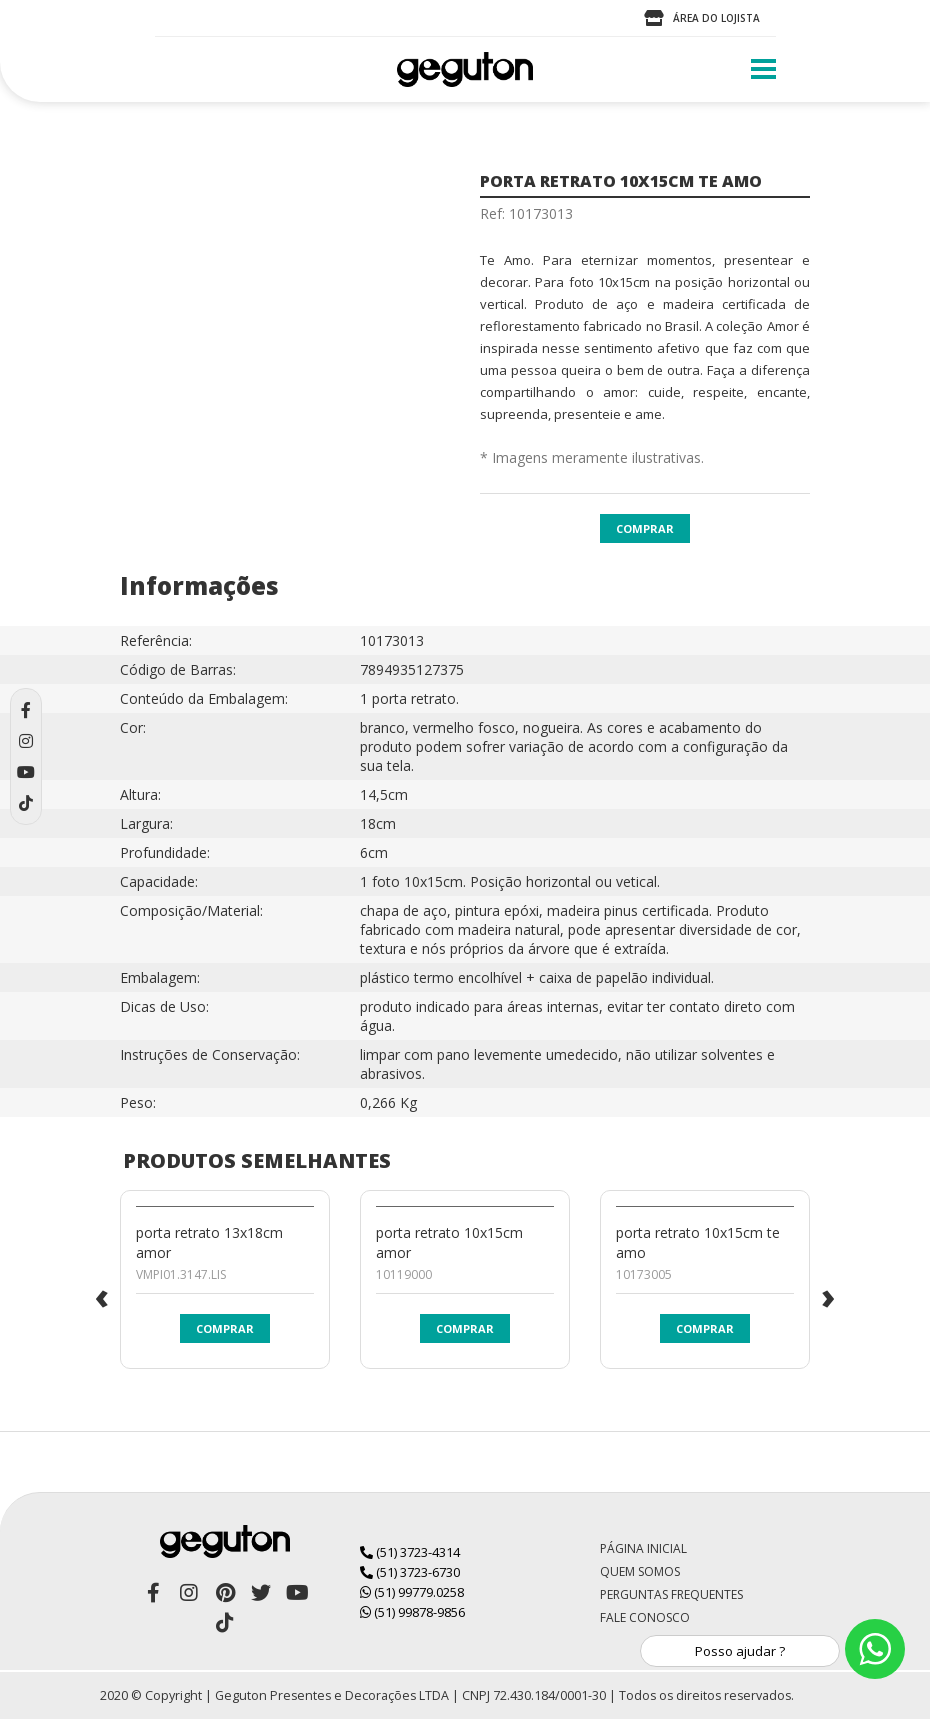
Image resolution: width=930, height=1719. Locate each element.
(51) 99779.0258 (412, 1592)
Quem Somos (640, 1571)
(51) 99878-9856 (412, 1612)
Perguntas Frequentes (671, 1594)
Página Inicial (643, 1548)
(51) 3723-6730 (410, 1572)
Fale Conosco (645, 1617)
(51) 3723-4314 (410, 1552)
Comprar (645, 528)
